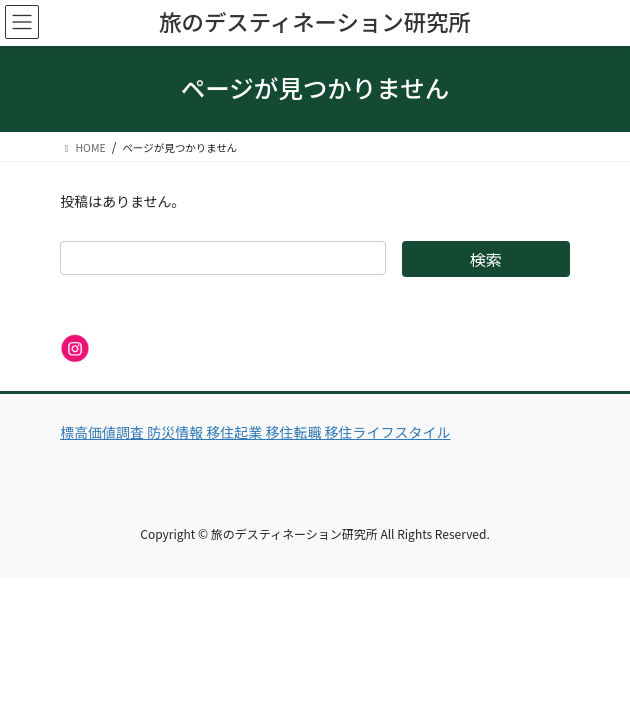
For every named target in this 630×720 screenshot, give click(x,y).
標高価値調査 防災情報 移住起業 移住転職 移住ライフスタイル (255, 432)
